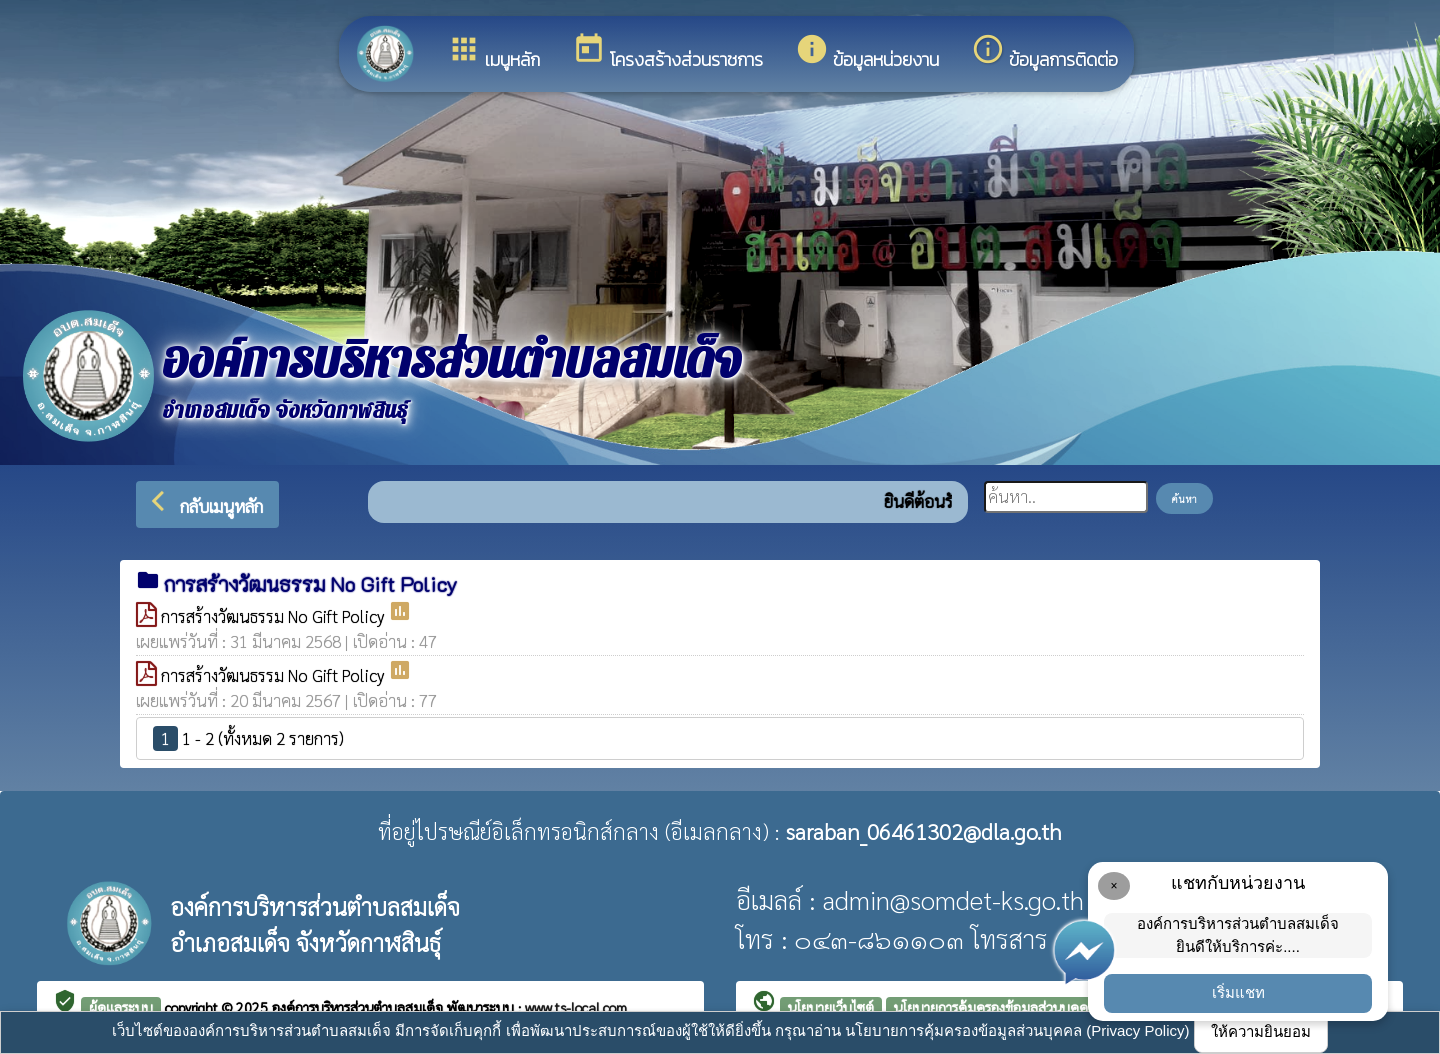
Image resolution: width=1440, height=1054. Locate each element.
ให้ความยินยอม (1261, 1031)
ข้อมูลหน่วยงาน (867, 52)
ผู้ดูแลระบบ (121, 1007)
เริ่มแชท (1238, 992)
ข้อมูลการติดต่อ (1044, 52)
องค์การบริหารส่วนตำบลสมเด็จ (359, 1007)
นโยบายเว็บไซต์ (831, 1007)
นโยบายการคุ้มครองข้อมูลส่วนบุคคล (995, 1007)
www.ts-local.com (576, 1007)
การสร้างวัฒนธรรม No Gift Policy (274, 616)
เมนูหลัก (493, 52)
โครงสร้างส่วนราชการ (667, 52)
